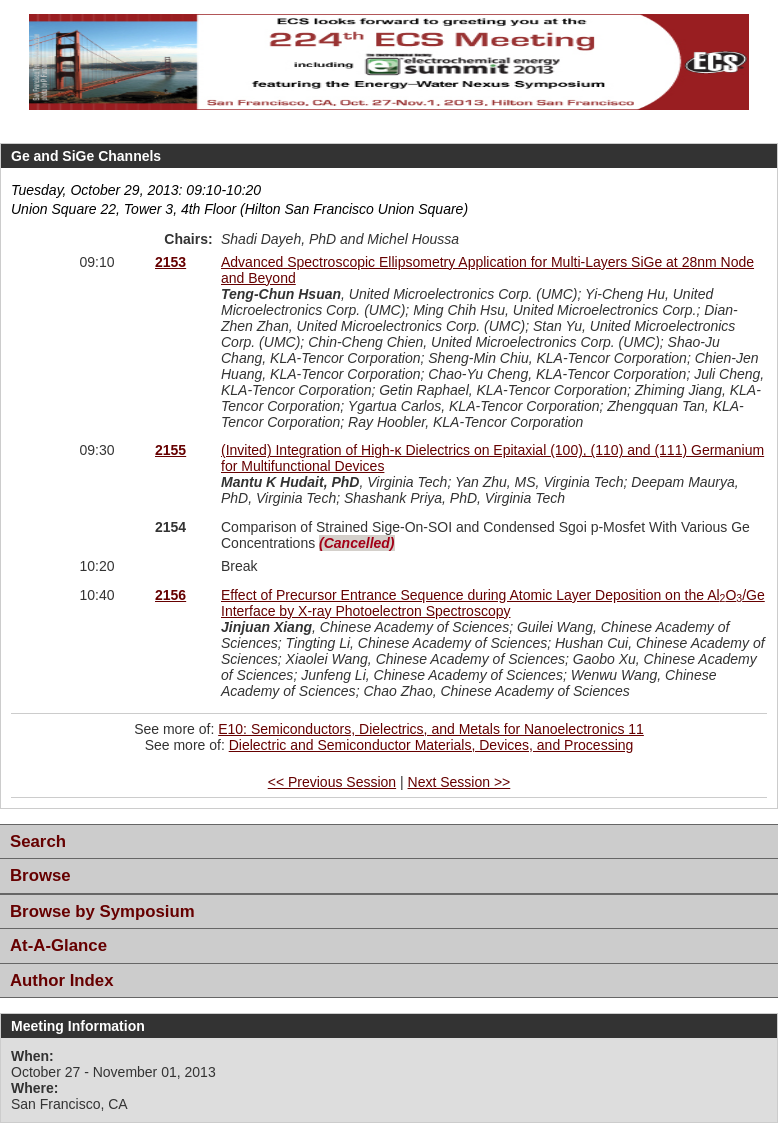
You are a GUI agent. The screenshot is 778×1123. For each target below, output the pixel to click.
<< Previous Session (332, 782)
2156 (170, 595)
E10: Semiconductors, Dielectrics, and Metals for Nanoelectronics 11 (431, 729)
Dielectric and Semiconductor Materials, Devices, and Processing (431, 745)
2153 (170, 262)
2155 (170, 450)
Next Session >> (459, 782)
